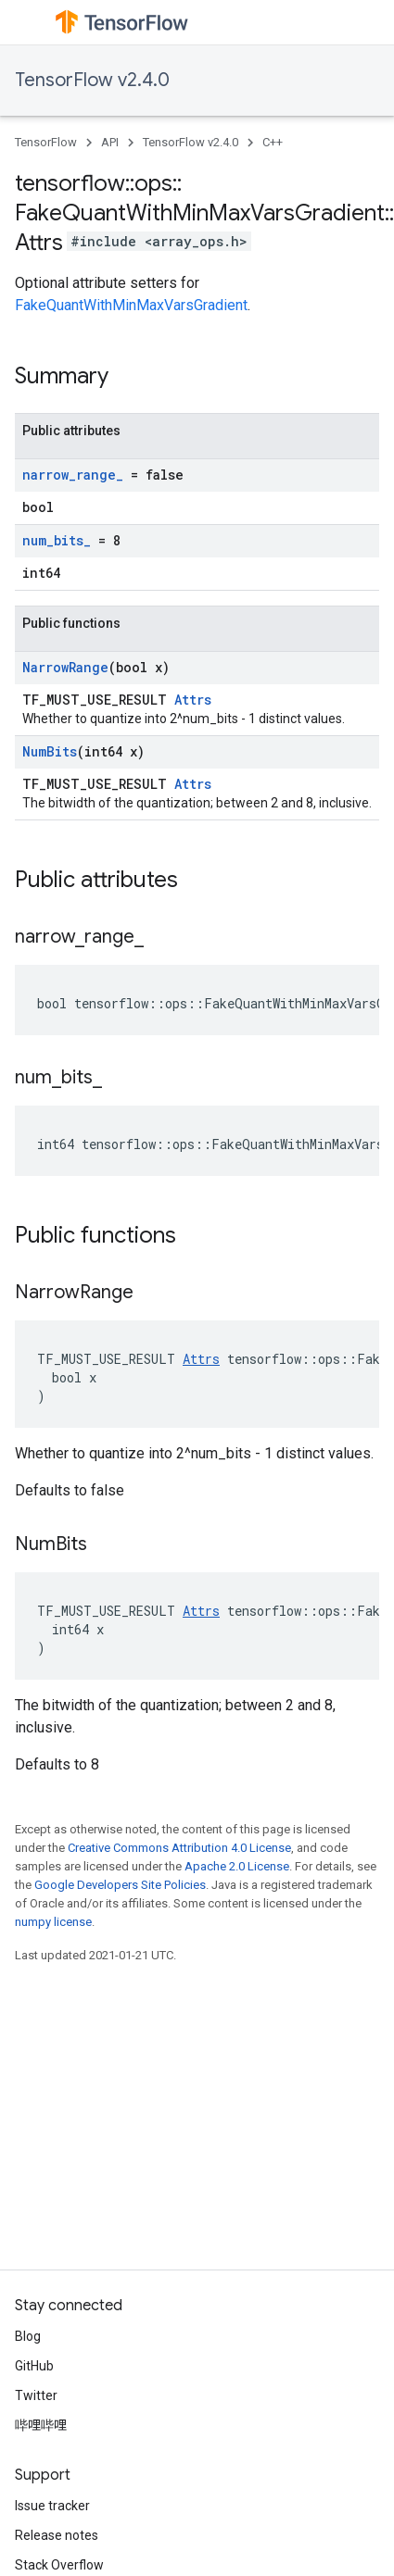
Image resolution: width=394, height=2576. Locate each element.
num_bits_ (56, 540)
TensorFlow (46, 142)
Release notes (56, 2535)
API (110, 142)
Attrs (192, 699)
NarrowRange (65, 667)
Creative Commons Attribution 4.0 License (179, 1848)
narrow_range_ (72, 474)
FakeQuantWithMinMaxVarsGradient (131, 305)
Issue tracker (52, 2505)
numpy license (53, 1922)
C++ (272, 142)
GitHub (34, 2365)
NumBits (49, 751)
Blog (28, 2336)
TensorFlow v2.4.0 (92, 80)
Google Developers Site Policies (120, 1885)
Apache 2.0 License (236, 1866)
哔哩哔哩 (41, 2425)
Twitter (36, 2395)
